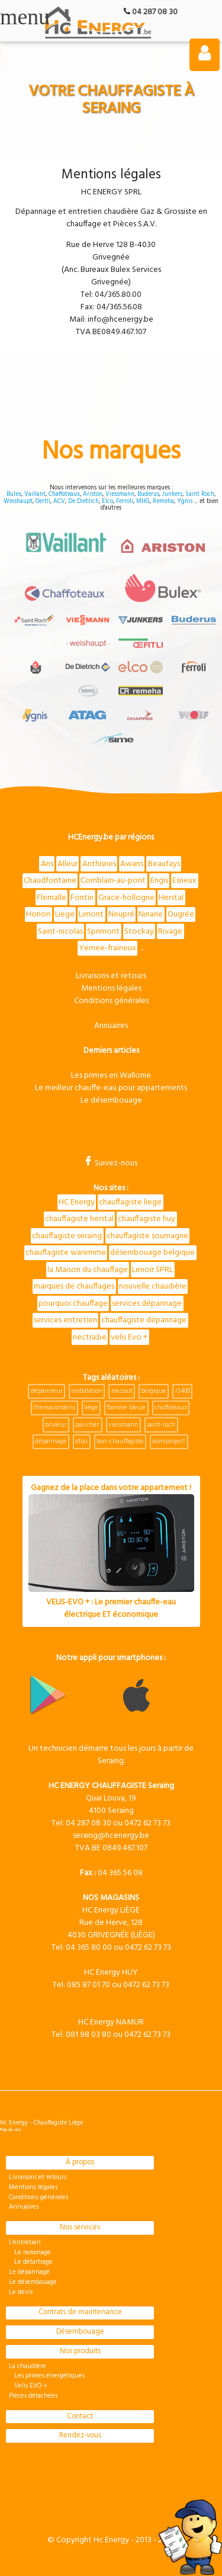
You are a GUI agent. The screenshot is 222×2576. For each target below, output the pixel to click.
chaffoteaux (171, 1407)
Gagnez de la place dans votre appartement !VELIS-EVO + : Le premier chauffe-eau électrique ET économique (111, 1551)
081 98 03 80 (88, 2035)
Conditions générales (111, 1001)
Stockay (139, 931)
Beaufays (164, 864)
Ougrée (181, 914)
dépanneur (47, 1391)
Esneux (184, 880)
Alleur (67, 864)
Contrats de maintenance (80, 2312)
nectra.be (90, 1337)
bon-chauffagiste (120, 1441)
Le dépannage (29, 2272)
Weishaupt (18, 501)
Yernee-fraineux (107, 948)
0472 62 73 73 (147, 1823)
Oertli (43, 501)
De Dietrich (83, 501)
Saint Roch (199, 494)
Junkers (172, 494)
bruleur (56, 1425)
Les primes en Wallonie (111, 1075)
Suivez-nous (111, 1163)
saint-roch (161, 1425)
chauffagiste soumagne (147, 1236)
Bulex (14, 494)
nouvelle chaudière (152, 1286)
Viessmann (119, 494)
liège (91, 1407)
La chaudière (27, 2366)
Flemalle (51, 898)
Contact (80, 2417)
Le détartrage (31, 2262)
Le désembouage (111, 1100)
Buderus (148, 494)
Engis (159, 880)
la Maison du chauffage (87, 1270)
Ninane (151, 914)
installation (86, 1391)
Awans (131, 864)
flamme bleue (126, 1407)
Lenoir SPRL (152, 1270)
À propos (80, 2162)
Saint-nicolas (60, 931)
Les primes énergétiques (47, 2375)
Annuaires (111, 1026)
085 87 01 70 (88, 1985)
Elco (107, 501)
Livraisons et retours (111, 976)
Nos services (80, 2228)
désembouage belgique (152, 1253)
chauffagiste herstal (79, 1219)
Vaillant (35, 494)
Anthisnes (99, 864)
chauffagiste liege (130, 1202)
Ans (47, 864)
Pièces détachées (33, 2396)
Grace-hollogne (126, 898)
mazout (122, 1391)
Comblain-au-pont (113, 880)
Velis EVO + (28, 2385)
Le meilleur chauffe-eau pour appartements (111, 1088)
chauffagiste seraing (67, 1236)
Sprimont (103, 931)
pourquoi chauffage (73, 1304)
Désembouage (80, 2332)
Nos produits (80, 2351)
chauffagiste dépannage (143, 1320)
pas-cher (87, 1425)
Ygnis (184, 501)
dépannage (51, 1441)
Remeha (163, 501)
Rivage (170, 931)
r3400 (182, 1391)
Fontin (82, 898)
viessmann (123, 1425)
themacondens (54, 1407)
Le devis (21, 2292)
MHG (143, 501)
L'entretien (25, 2242)
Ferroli (124, 501)
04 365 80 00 (89, 1948)
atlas (81, 1441)
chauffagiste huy (146, 1219)
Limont (91, 914)
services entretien (65, 1320)
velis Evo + (129, 1337)
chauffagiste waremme (65, 1253)
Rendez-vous (80, 2436)
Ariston (92, 494)
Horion (38, 914)
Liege (65, 914)
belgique (153, 1391)
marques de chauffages (74, 1286)
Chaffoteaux (64, 494)
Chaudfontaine (50, 880)
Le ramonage (30, 2252)
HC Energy (77, 1202)
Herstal (171, 898)
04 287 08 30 (155, 12)
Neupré (121, 914)
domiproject (168, 1441)
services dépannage (147, 1304)
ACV (59, 501)
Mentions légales (111, 988)
